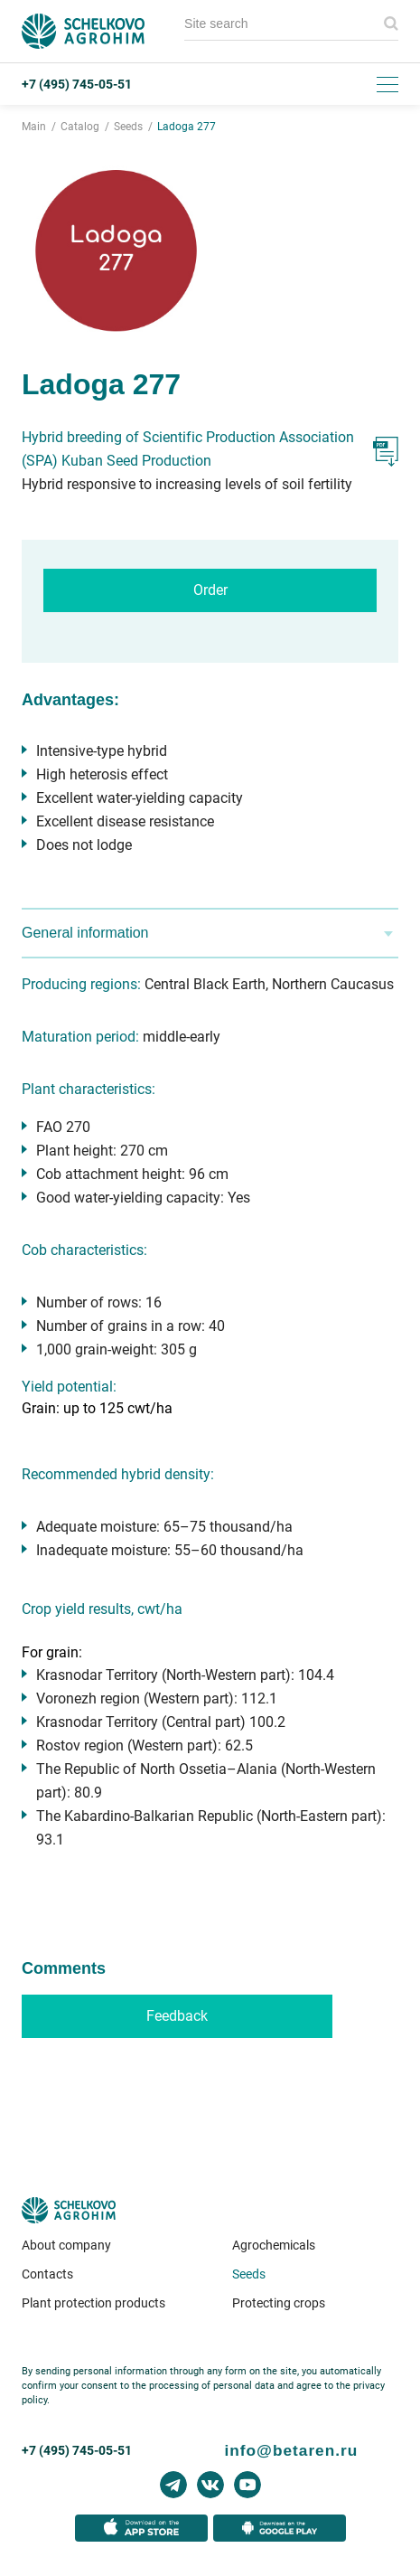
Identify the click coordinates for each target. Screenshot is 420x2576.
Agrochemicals (273, 2245)
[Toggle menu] (387, 84)
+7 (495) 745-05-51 (77, 84)
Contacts (47, 2274)
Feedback (177, 2015)
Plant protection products (93, 2303)
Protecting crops (278, 2303)
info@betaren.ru (292, 2450)
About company (66, 2245)
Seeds (249, 2274)
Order (210, 590)
